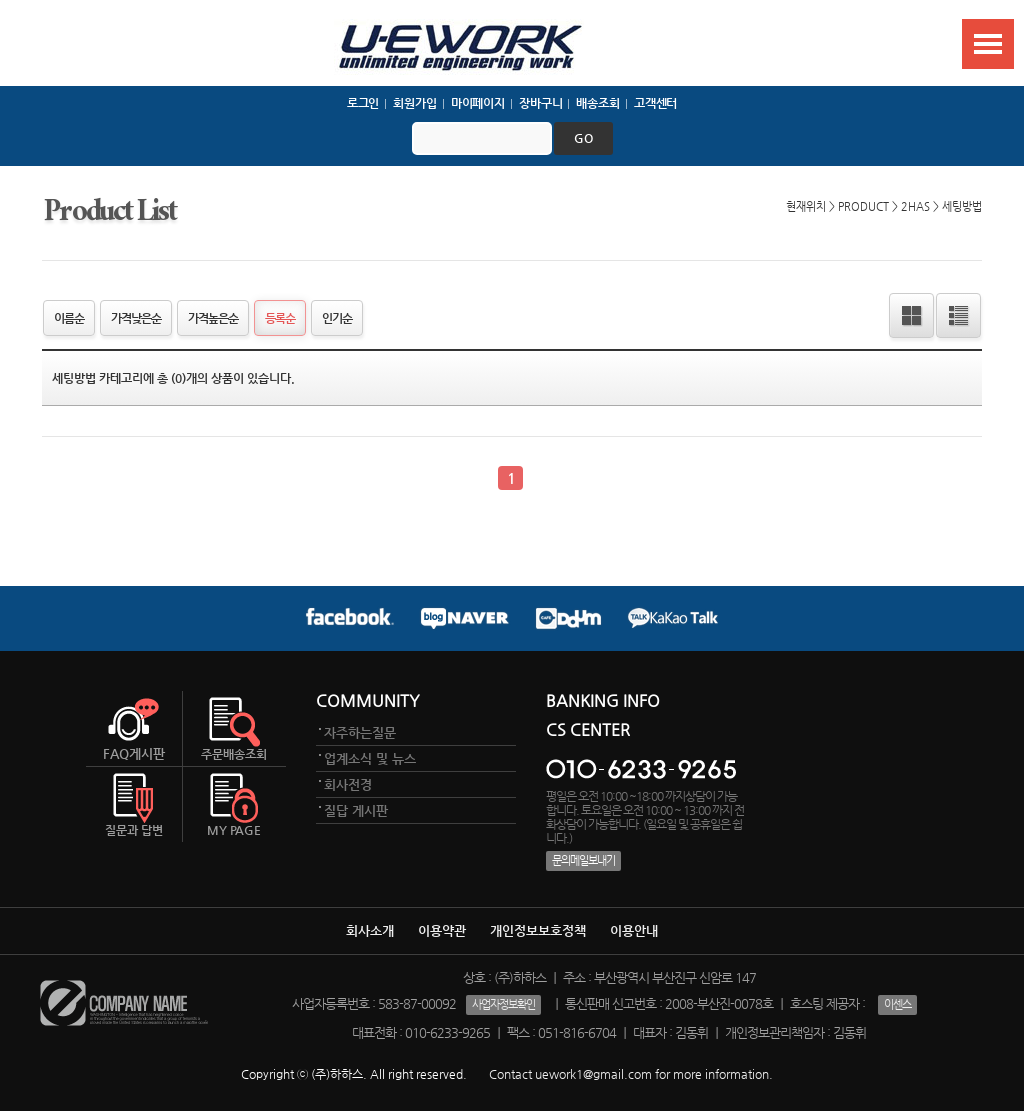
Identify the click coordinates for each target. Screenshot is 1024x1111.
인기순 (337, 318)
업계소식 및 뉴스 (370, 758)
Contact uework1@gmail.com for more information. (631, 1074)
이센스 (897, 1004)
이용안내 (634, 930)
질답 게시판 (356, 810)
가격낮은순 (136, 318)
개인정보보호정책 (538, 930)
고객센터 (656, 103)
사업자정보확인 (503, 1004)
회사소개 (370, 930)
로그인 (363, 103)
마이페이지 (478, 103)
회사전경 (348, 784)
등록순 (280, 318)
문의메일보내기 (583, 860)
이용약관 (442, 930)
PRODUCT (863, 206)
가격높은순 (213, 318)
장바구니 (541, 103)
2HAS (915, 206)
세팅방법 (962, 206)
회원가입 (415, 103)
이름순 (69, 318)
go (583, 138)
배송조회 (598, 103)
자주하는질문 (360, 732)
